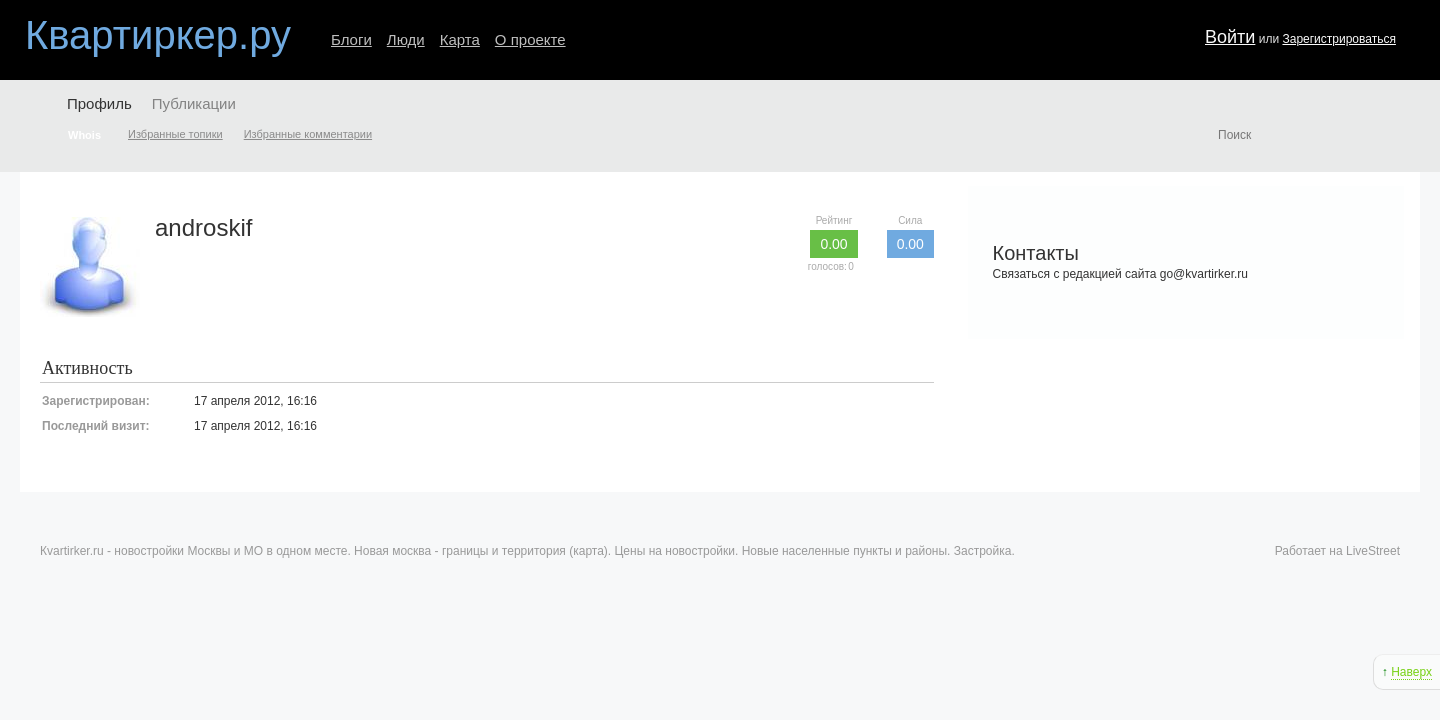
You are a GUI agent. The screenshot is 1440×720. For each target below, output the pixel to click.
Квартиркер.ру (158, 35)
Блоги (351, 39)
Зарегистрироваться (1338, 39)
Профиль (99, 103)
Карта (460, 39)
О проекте (530, 39)
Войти (1230, 37)
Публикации (194, 103)
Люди (406, 39)
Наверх (1411, 672)
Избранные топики (175, 134)
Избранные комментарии (308, 134)
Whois (84, 135)
